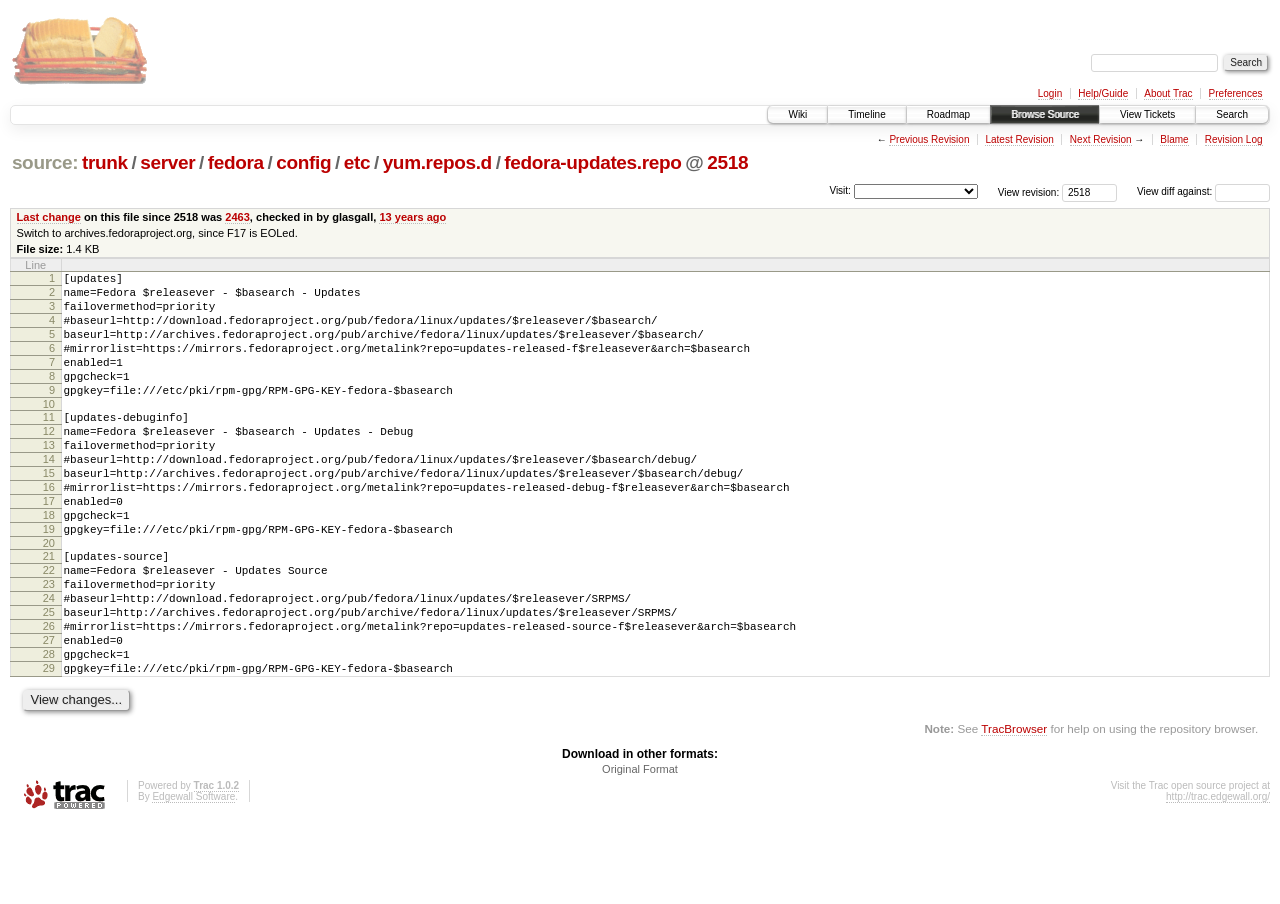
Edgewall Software (193, 877)
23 (49, 644)
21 (49, 610)
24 (49, 661)
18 (49, 563)
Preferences (1236, 93)
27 (49, 712)
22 (49, 627)
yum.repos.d (437, 162)
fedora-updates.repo (592, 162)
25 (49, 678)
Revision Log (1234, 139)
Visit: (840, 190)
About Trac (1168, 93)
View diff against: (1203, 191)
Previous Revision (929, 139)
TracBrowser (1014, 809)
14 (49, 495)
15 (49, 512)
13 (49, 478)
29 (49, 746)
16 (49, 529)
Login (1050, 93)
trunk (105, 162)
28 (49, 729)
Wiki (797, 114)
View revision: (1029, 191)
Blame (1174, 139)
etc (357, 162)
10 (49, 431)
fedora (236, 162)
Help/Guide (1103, 93)
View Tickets (1147, 114)
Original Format (640, 850)
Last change (49, 217)
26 (49, 695)
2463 (237, 217)
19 (49, 580)
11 (49, 444)
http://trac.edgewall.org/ (1218, 877)
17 (49, 546)
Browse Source (1045, 114)
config (303, 162)
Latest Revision (1019, 139)
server (167, 162)
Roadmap (948, 114)
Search (1232, 114)
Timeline (866, 114)
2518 (727, 162)
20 (49, 597)
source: (45, 162)
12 (49, 461)
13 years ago (412, 217)
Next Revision (1101, 139)
